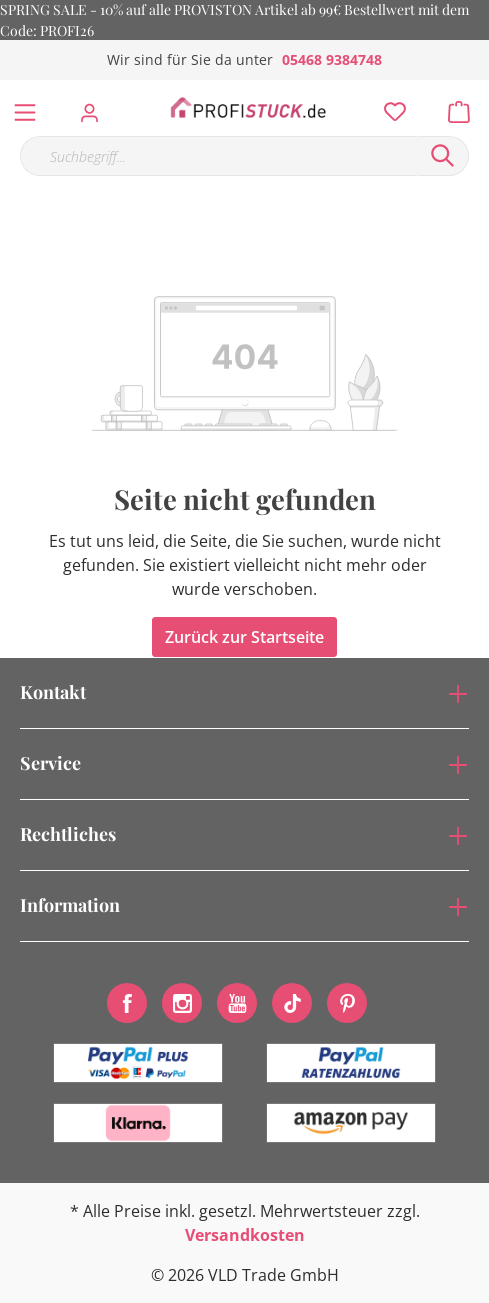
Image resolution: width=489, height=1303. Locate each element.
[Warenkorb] (465, 107)
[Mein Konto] (95, 107)
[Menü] (25, 108)
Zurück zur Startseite (244, 637)
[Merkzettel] (389, 107)
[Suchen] (443, 156)
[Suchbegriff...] (218, 156)
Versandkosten (245, 1235)
